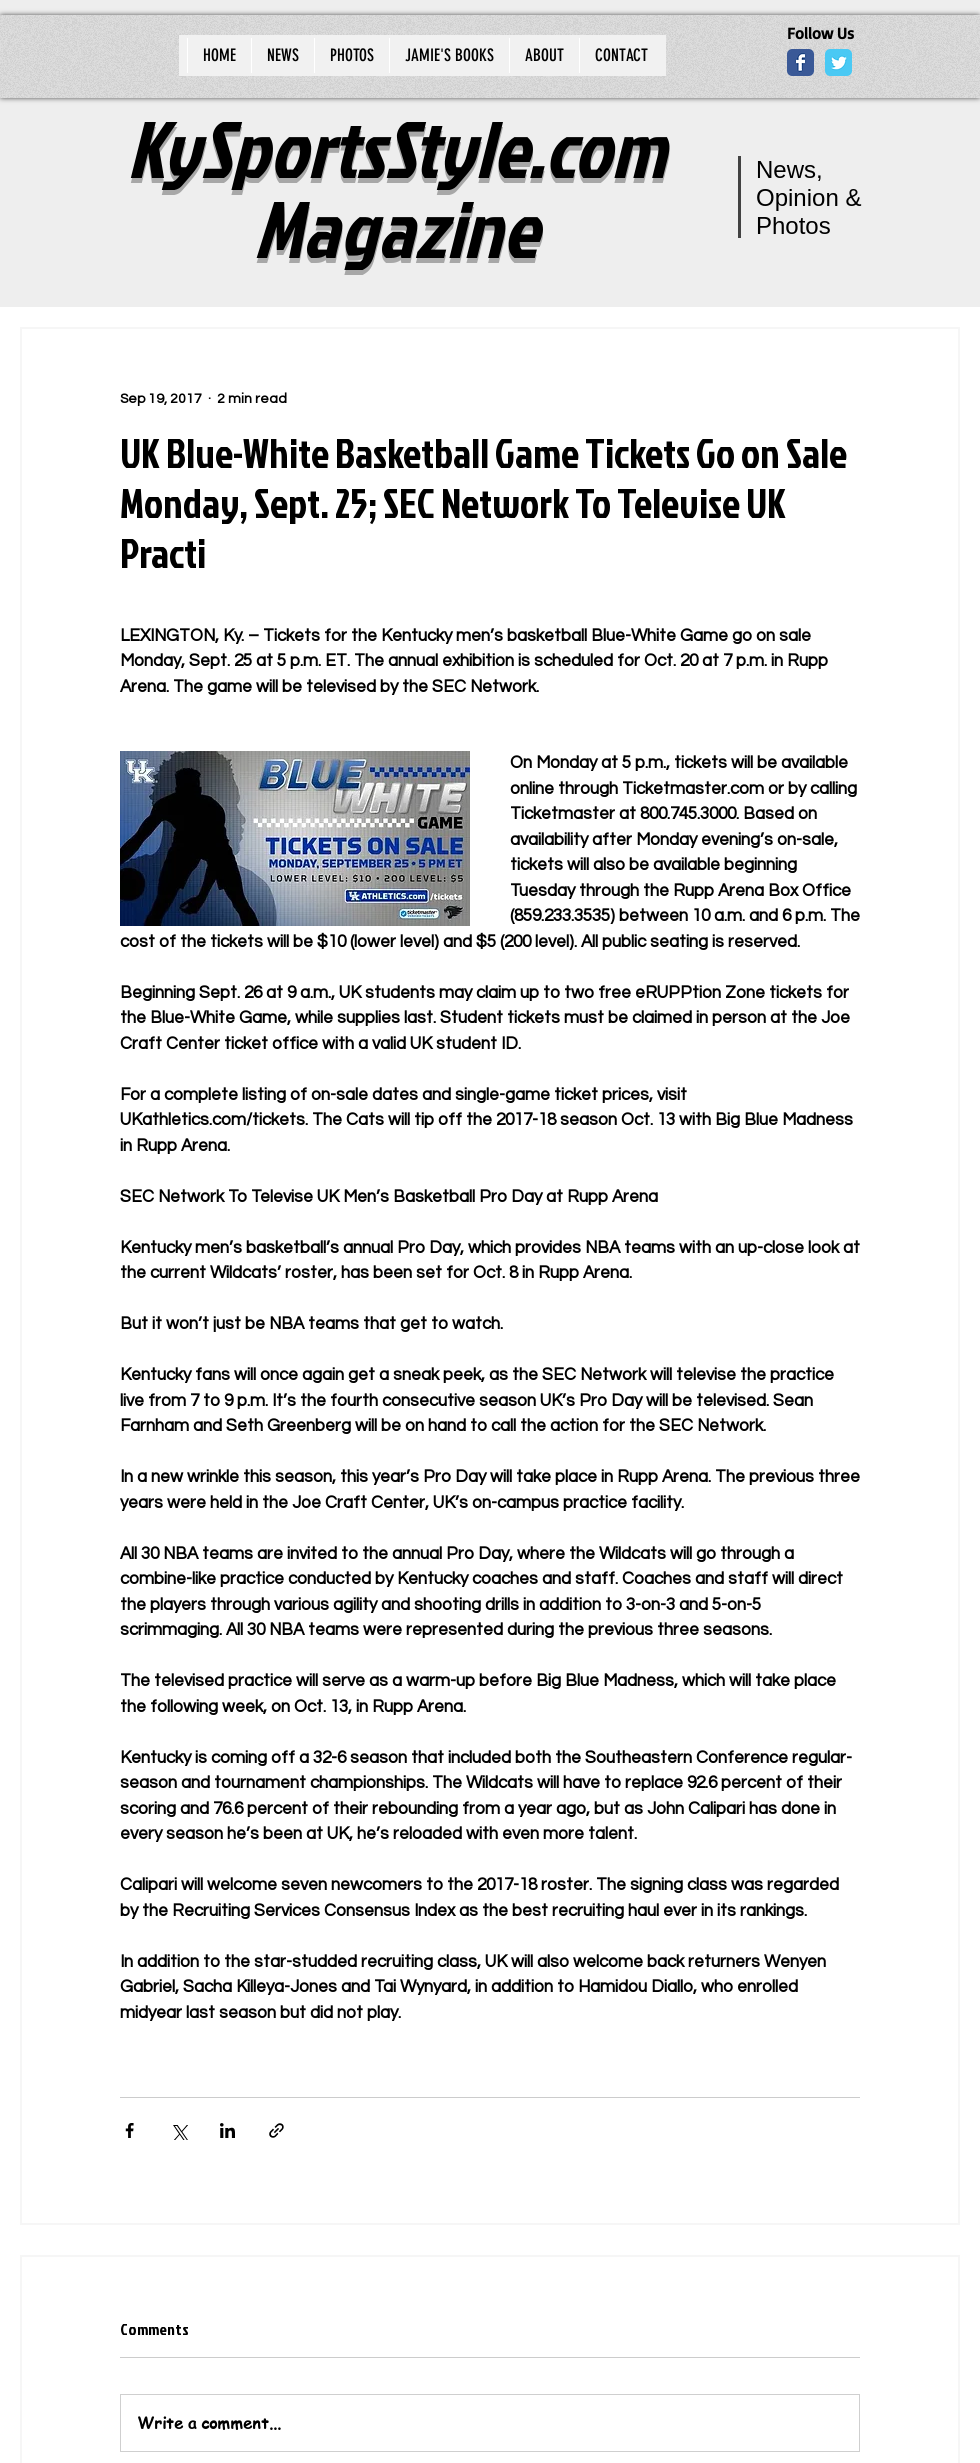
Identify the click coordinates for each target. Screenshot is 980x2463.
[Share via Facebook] (129, 2130)
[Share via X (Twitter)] (178, 2130)
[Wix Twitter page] (838, 62)
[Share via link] (276, 2130)
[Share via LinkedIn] (227, 2130)
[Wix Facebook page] (800, 62)
